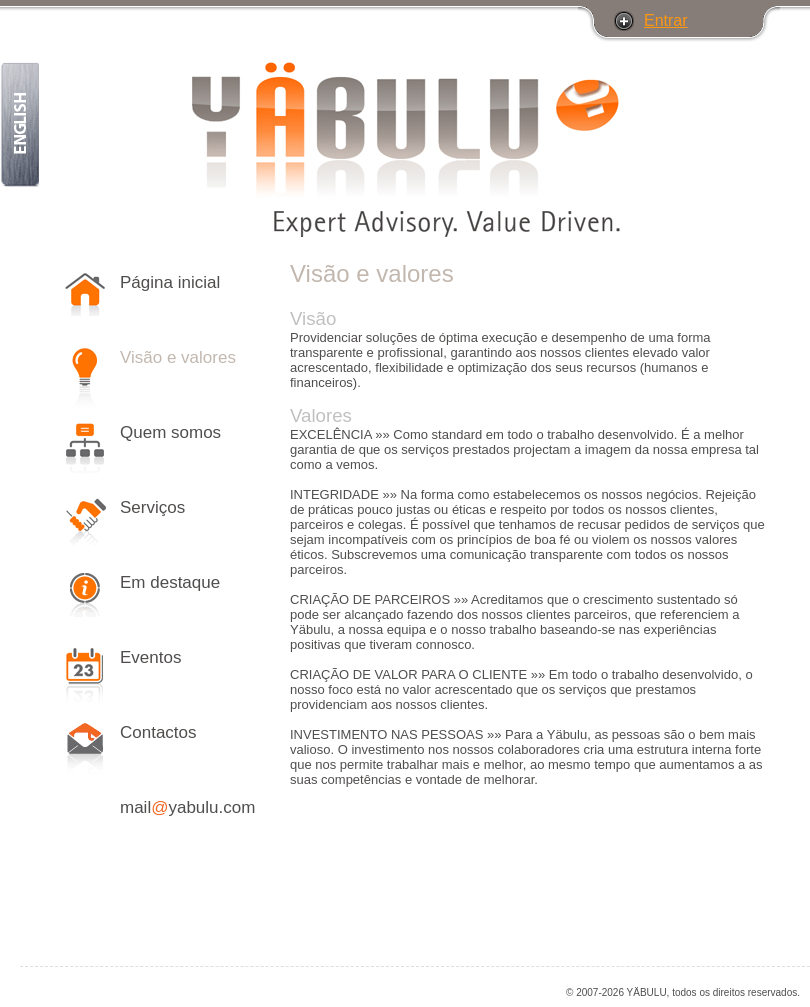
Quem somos (170, 432)
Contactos (158, 732)
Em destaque (170, 582)
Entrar (666, 20)
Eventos (150, 657)
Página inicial (170, 282)
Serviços (152, 507)
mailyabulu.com (187, 807)
